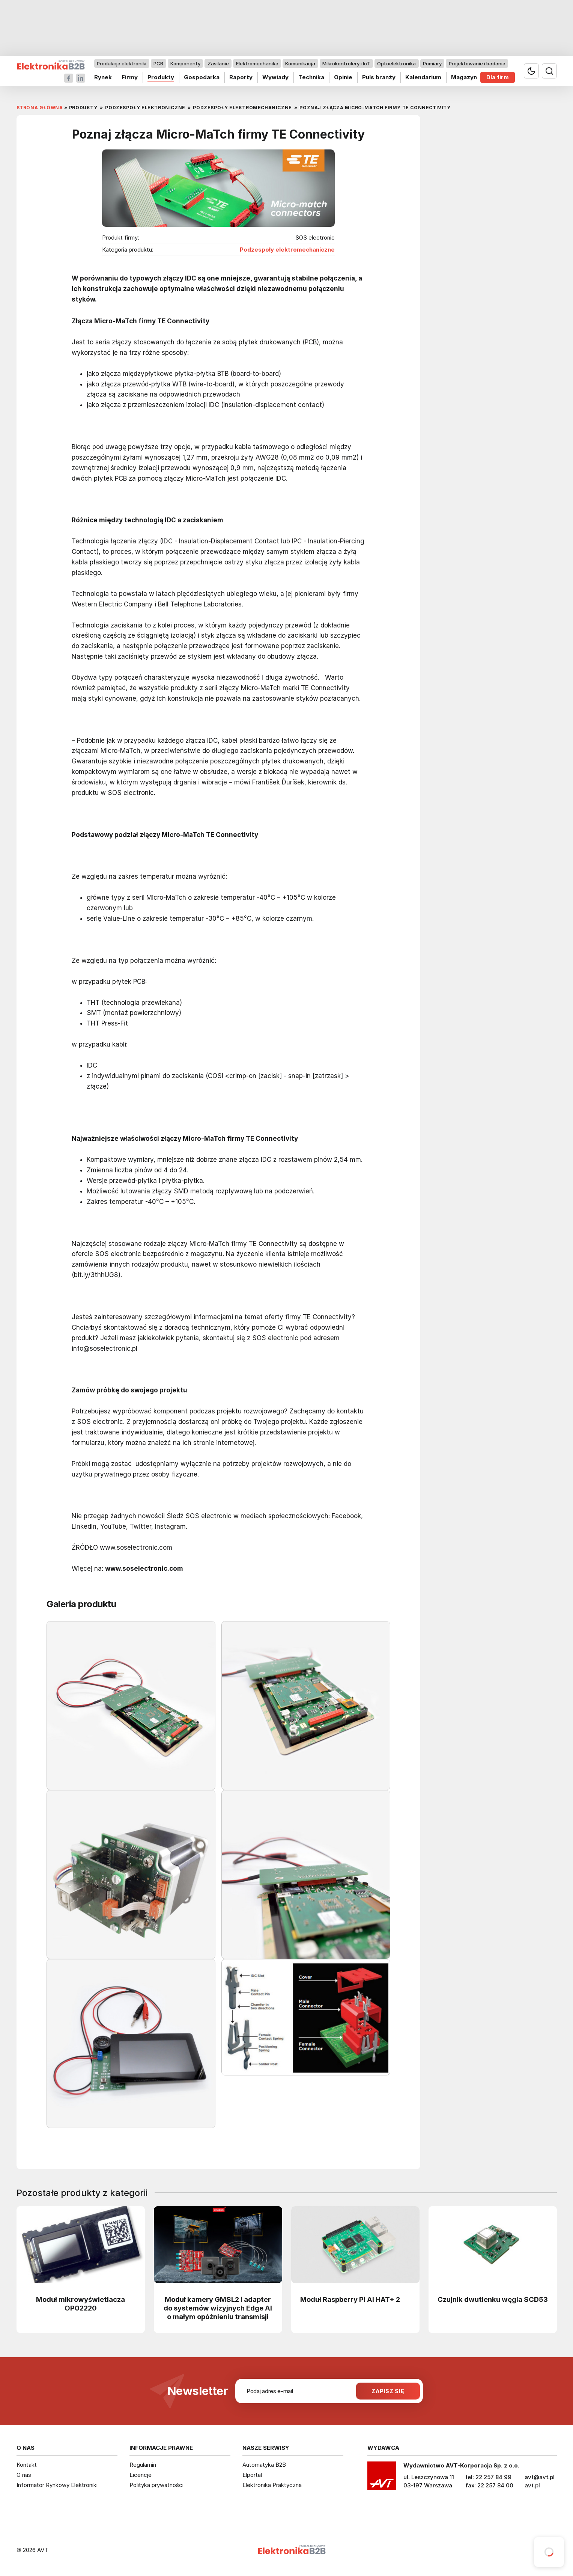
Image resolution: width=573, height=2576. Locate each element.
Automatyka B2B (264, 2464)
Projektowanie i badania (476, 63)
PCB (158, 63)
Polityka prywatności (156, 2485)
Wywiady (275, 77)
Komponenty (185, 63)
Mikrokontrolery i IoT (346, 63)
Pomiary (432, 63)
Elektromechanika (257, 63)
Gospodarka (201, 77)
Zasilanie (218, 63)
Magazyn (464, 77)
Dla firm (497, 77)
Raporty (240, 77)
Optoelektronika (396, 63)
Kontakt (27, 2464)
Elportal (252, 2474)
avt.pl (532, 2485)
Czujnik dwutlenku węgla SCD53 (493, 2299)
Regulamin (142, 2464)
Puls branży (378, 77)
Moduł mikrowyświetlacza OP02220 (80, 2303)
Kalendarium (423, 77)
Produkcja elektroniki (121, 63)
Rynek (103, 77)
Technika (311, 77)
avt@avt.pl (540, 2477)
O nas (24, 2474)
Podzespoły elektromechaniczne (287, 249)
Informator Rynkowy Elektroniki (57, 2485)
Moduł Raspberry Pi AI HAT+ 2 (350, 2299)
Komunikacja (300, 63)
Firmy (129, 77)
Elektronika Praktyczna (272, 2485)
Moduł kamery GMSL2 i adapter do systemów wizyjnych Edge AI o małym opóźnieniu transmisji (218, 2308)
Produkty (160, 77)
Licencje (140, 2474)
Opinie (343, 77)
